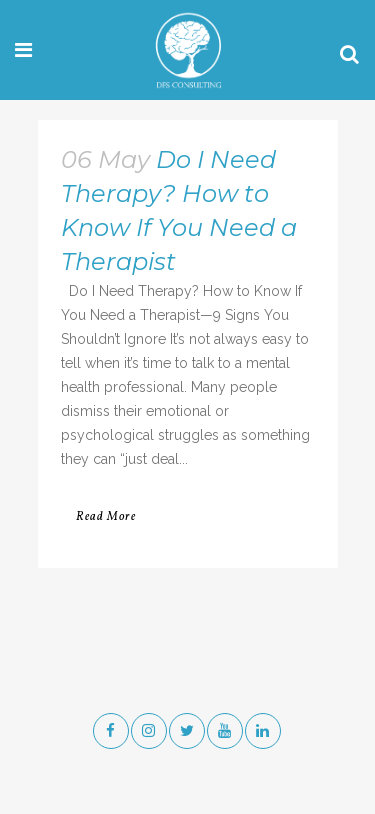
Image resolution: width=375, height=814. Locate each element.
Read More (106, 517)
